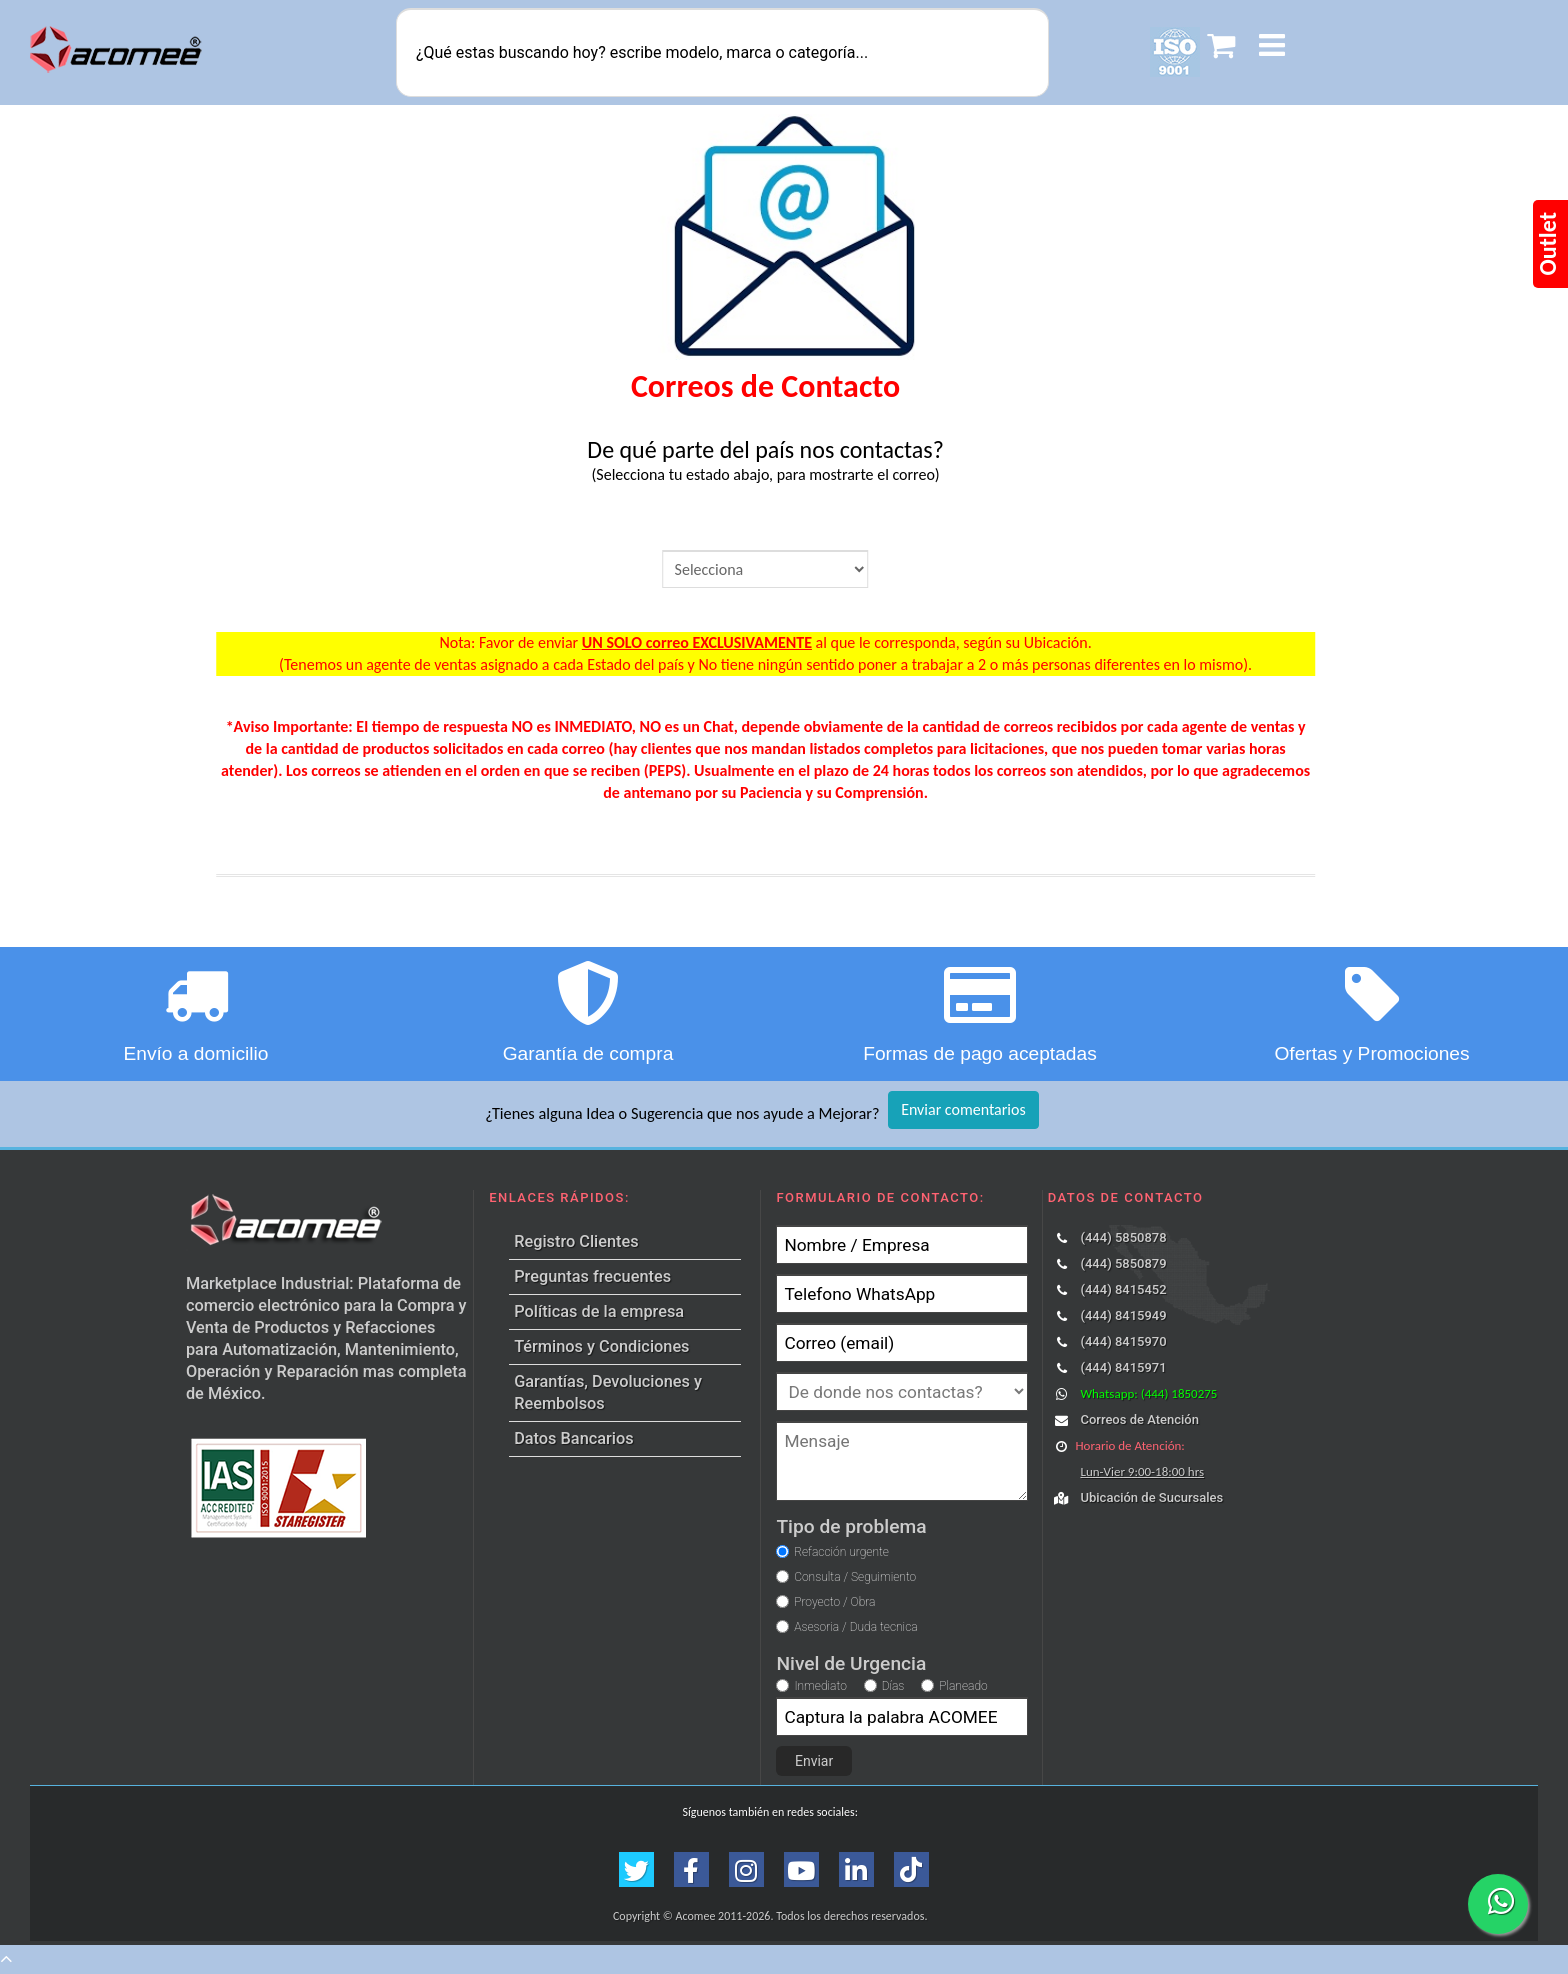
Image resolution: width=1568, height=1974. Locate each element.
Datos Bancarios (573, 1438)
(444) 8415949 (1123, 1315)
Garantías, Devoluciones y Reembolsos (608, 1392)
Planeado (963, 1686)
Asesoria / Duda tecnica (855, 1627)
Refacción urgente (841, 1552)
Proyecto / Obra (834, 1602)
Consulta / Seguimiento (855, 1577)
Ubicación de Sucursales (1151, 1497)
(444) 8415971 (1123, 1367)
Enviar (814, 1761)
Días (893, 1686)
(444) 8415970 (1123, 1341)
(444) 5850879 (1123, 1263)
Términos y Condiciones (601, 1346)
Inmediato (820, 1686)
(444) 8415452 (1123, 1289)
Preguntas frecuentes (592, 1276)
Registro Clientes (576, 1241)
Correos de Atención (1139, 1419)
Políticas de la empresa (599, 1311)
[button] (1272, 48)
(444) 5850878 (1123, 1237)
